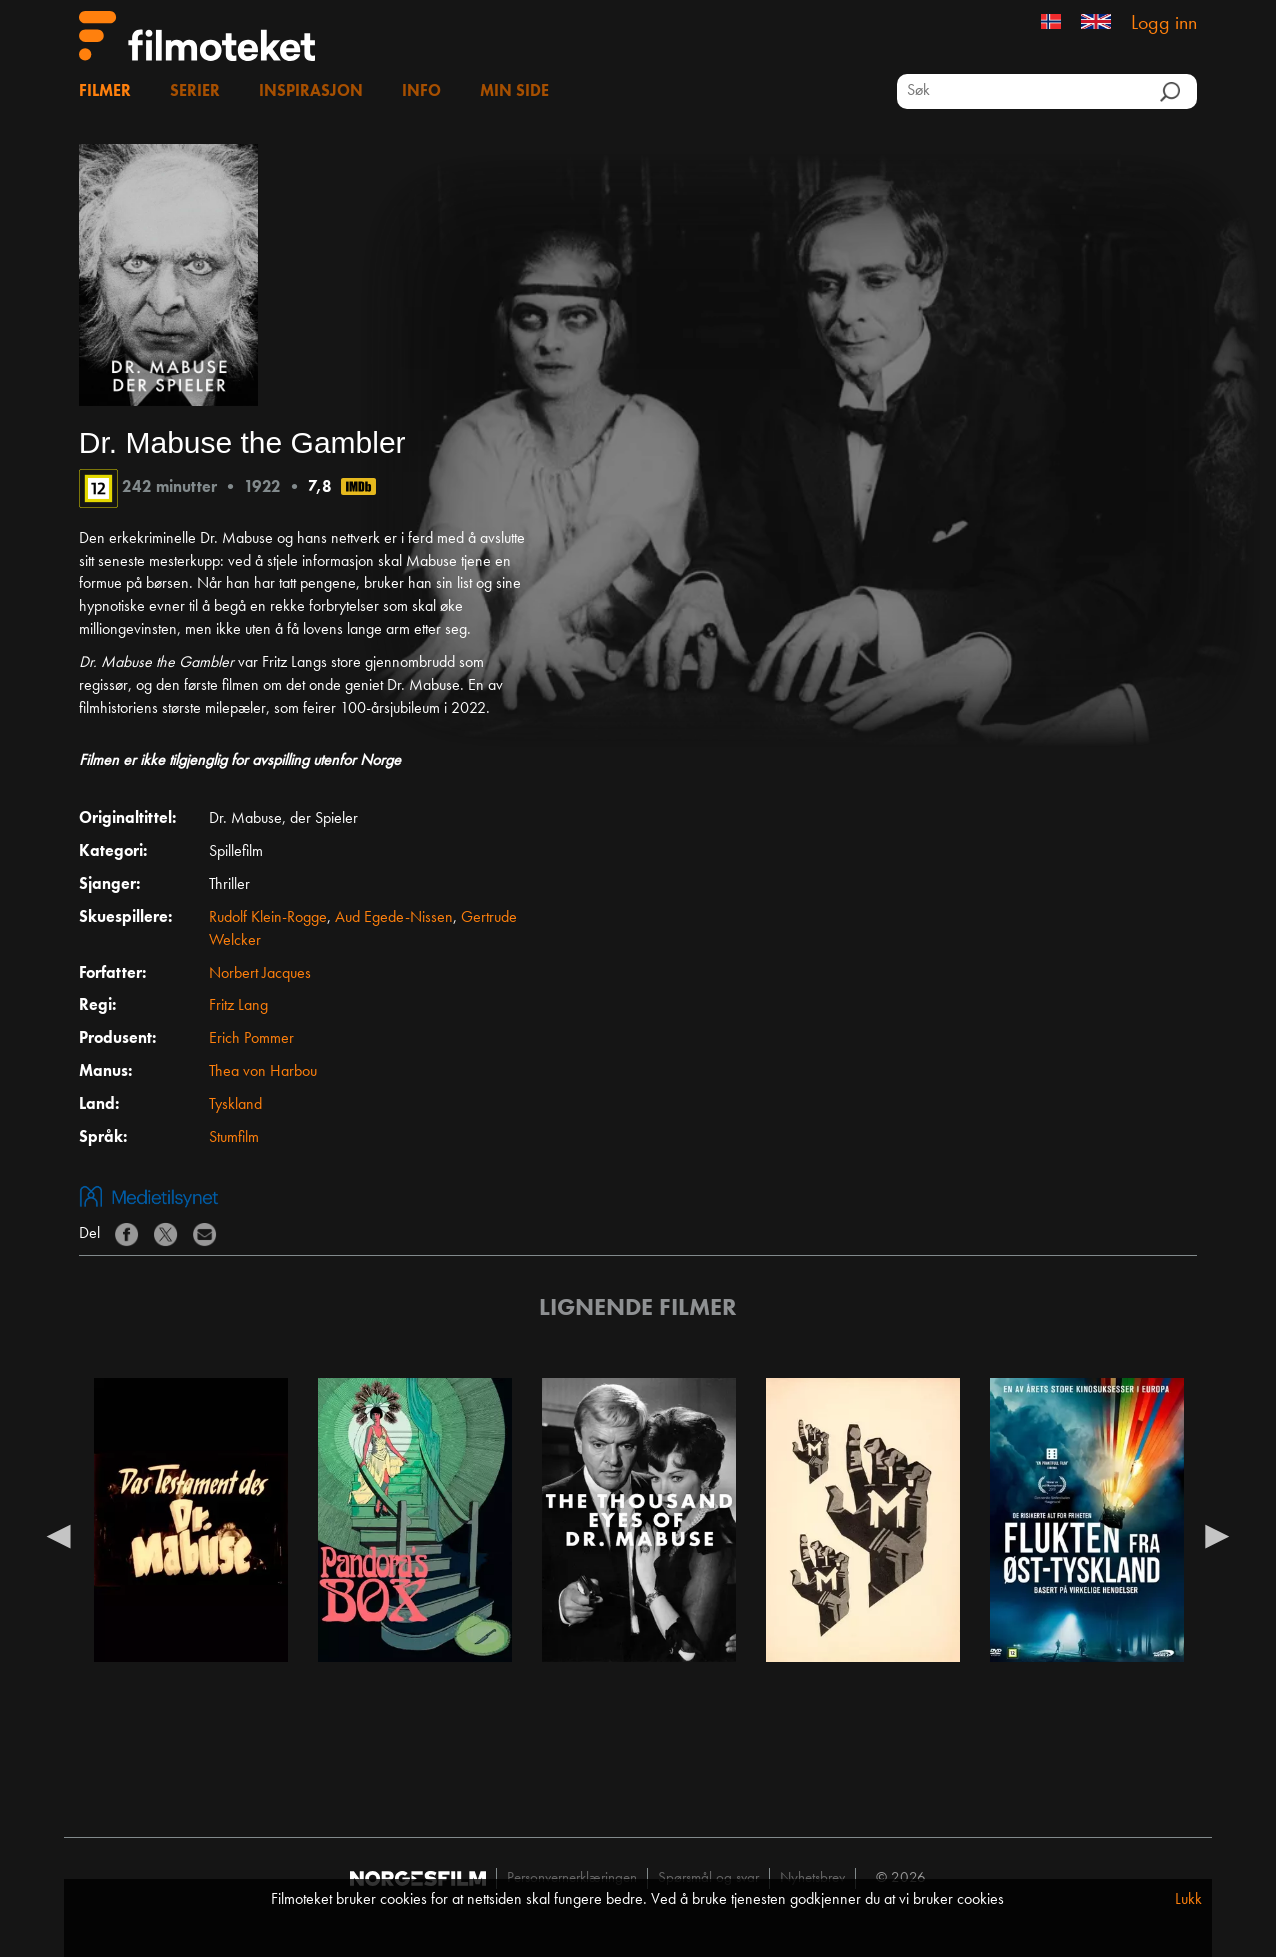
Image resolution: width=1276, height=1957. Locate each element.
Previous (59, 1535)
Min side (514, 92)
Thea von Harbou (263, 1072)
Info (421, 92)
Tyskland (235, 1105)
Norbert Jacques (260, 974)
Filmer (105, 92)
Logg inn (1164, 24)
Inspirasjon (311, 92)
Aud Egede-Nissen (394, 918)
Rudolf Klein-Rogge (268, 918)
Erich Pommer (251, 1039)
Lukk (1188, 1900)
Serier (195, 92)
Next (1217, 1535)
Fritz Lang (238, 1006)
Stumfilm (234, 1138)
